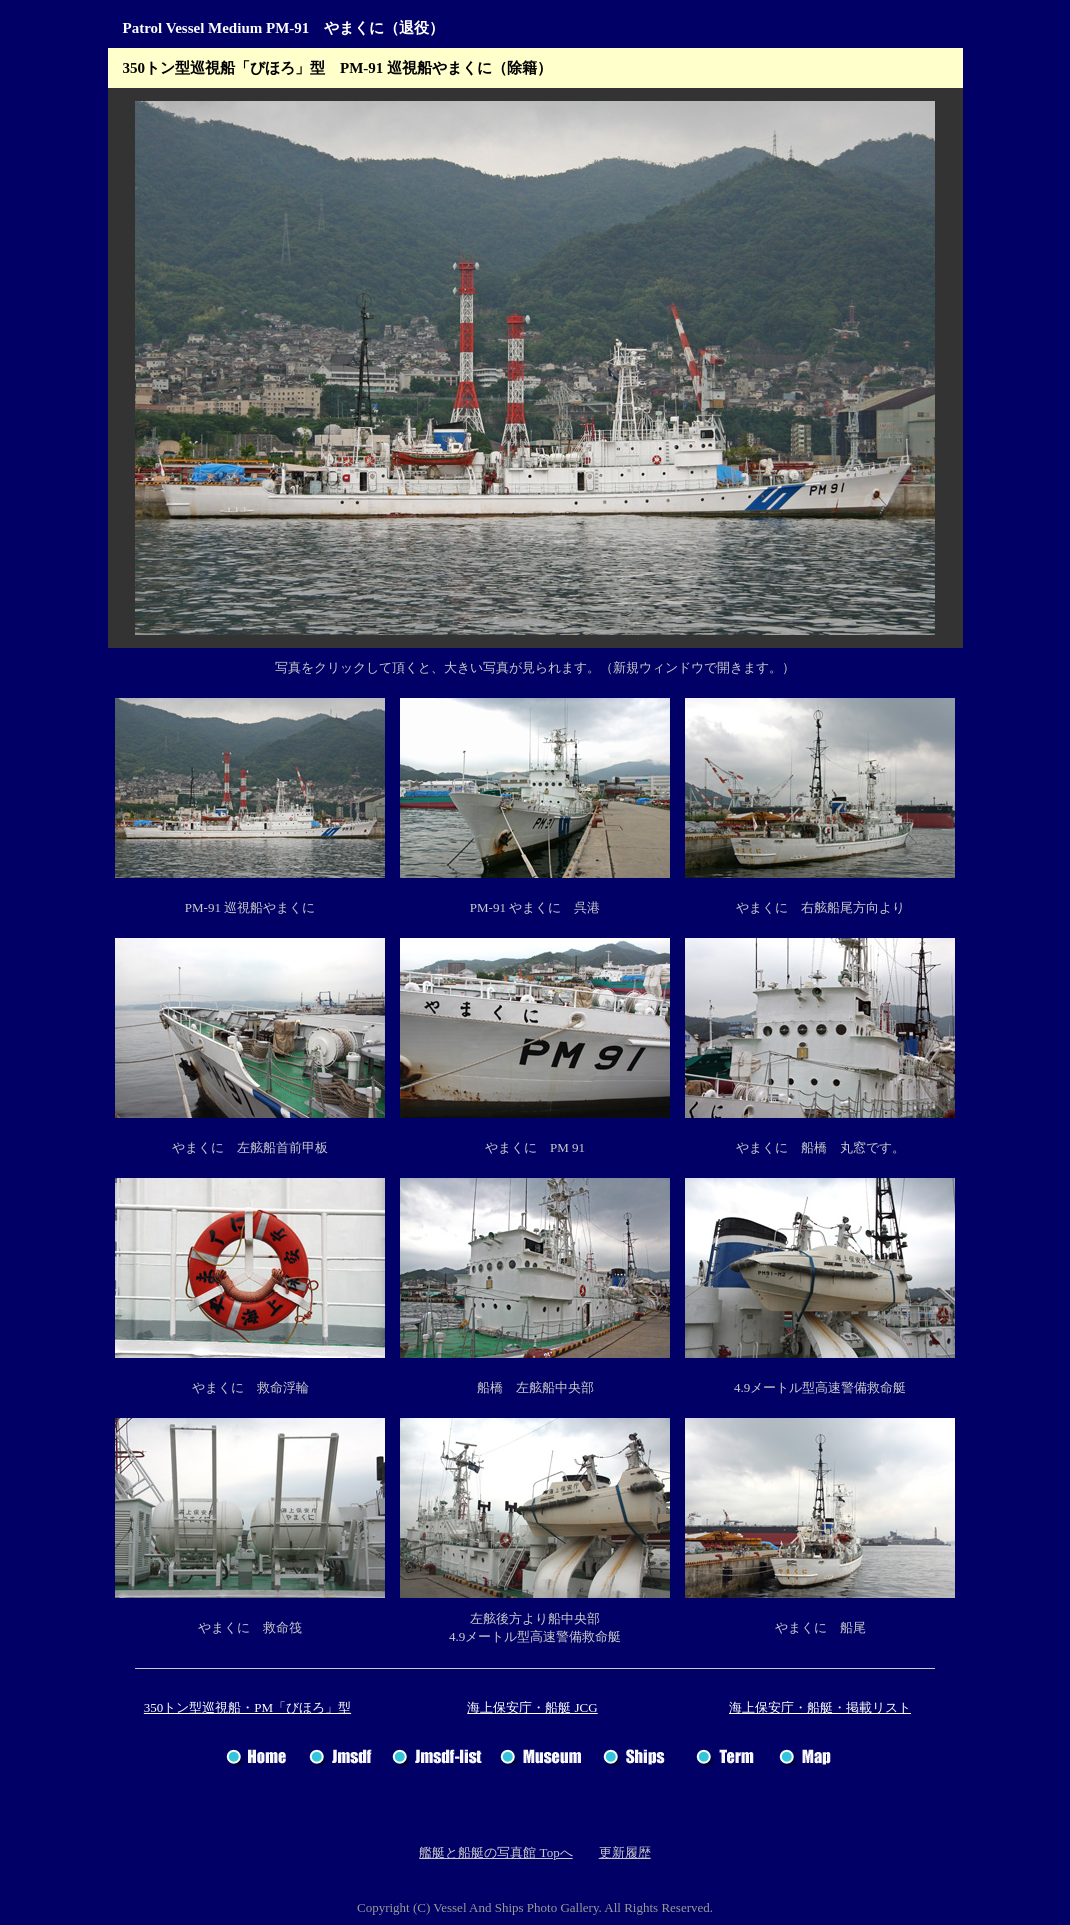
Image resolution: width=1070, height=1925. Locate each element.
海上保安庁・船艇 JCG (532, 1707)
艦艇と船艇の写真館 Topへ (495, 1852)
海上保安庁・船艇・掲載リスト (820, 1707)
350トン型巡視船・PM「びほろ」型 (247, 1707)
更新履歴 (625, 1852)
